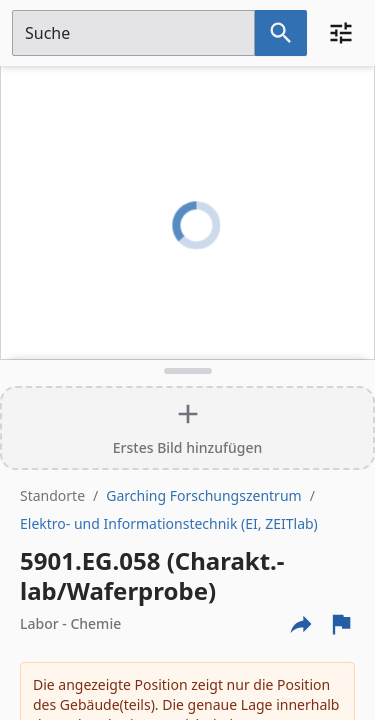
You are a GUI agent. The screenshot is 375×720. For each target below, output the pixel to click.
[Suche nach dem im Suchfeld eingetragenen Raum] (281, 33)
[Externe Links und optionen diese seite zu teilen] (301, 624)
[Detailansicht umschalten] (187, 371)
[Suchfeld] (133, 33)
